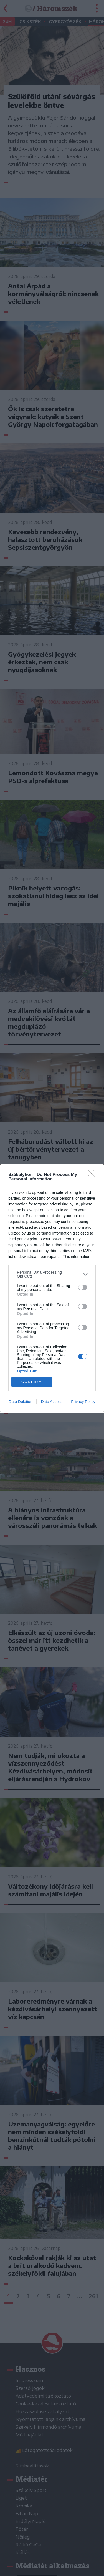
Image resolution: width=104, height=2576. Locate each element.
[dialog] (52, 1288)
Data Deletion (20, 1401)
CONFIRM (31, 1382)
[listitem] (52, 1274)
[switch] (82, 1287)
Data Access (51, 1401)
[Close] (93, 1175)
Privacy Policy (83, 1401)
